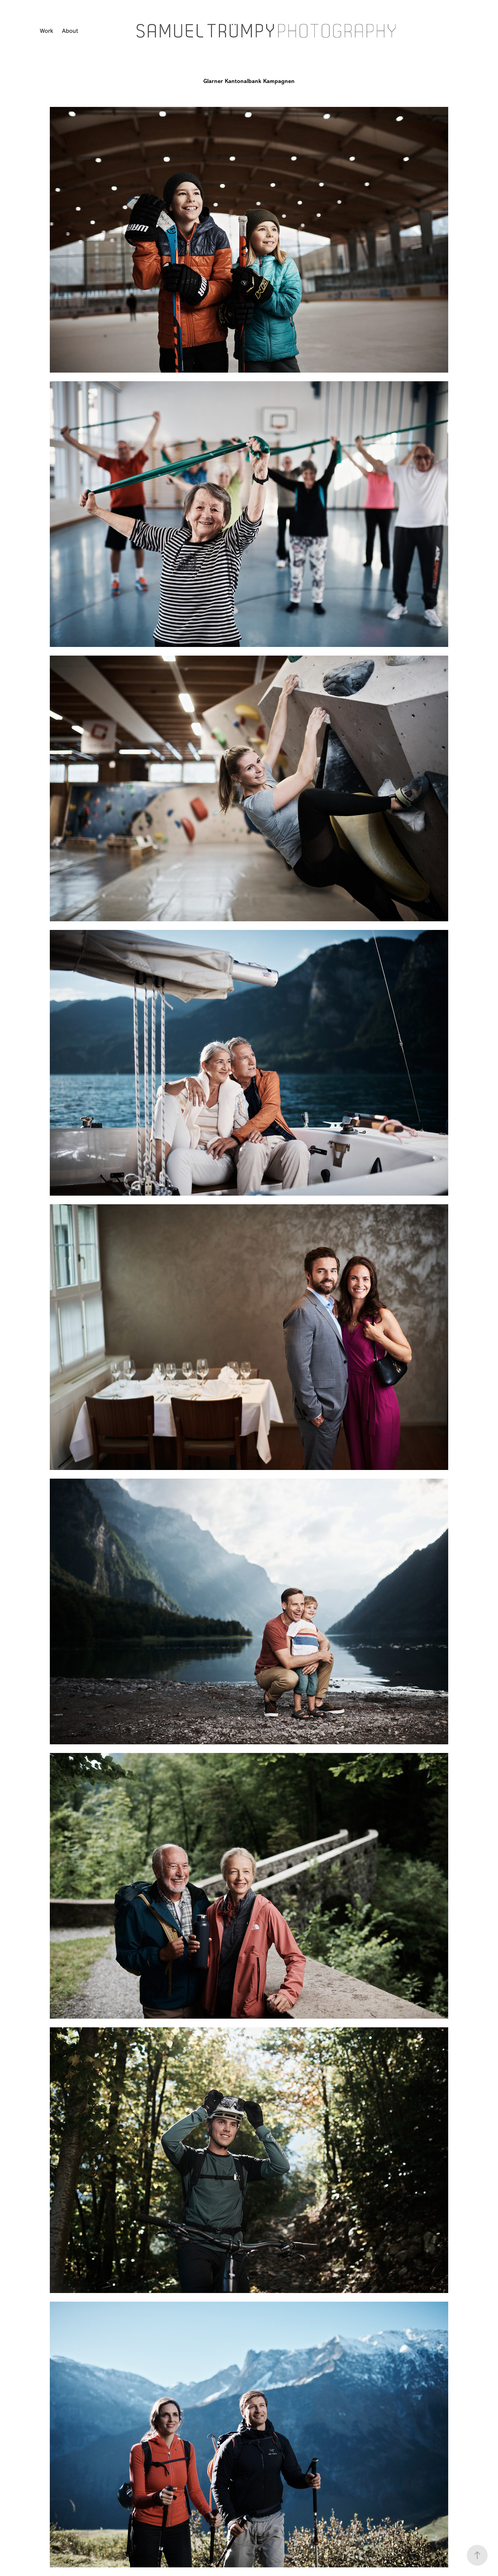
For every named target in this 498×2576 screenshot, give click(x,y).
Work (46, 30)
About (70, 30)
